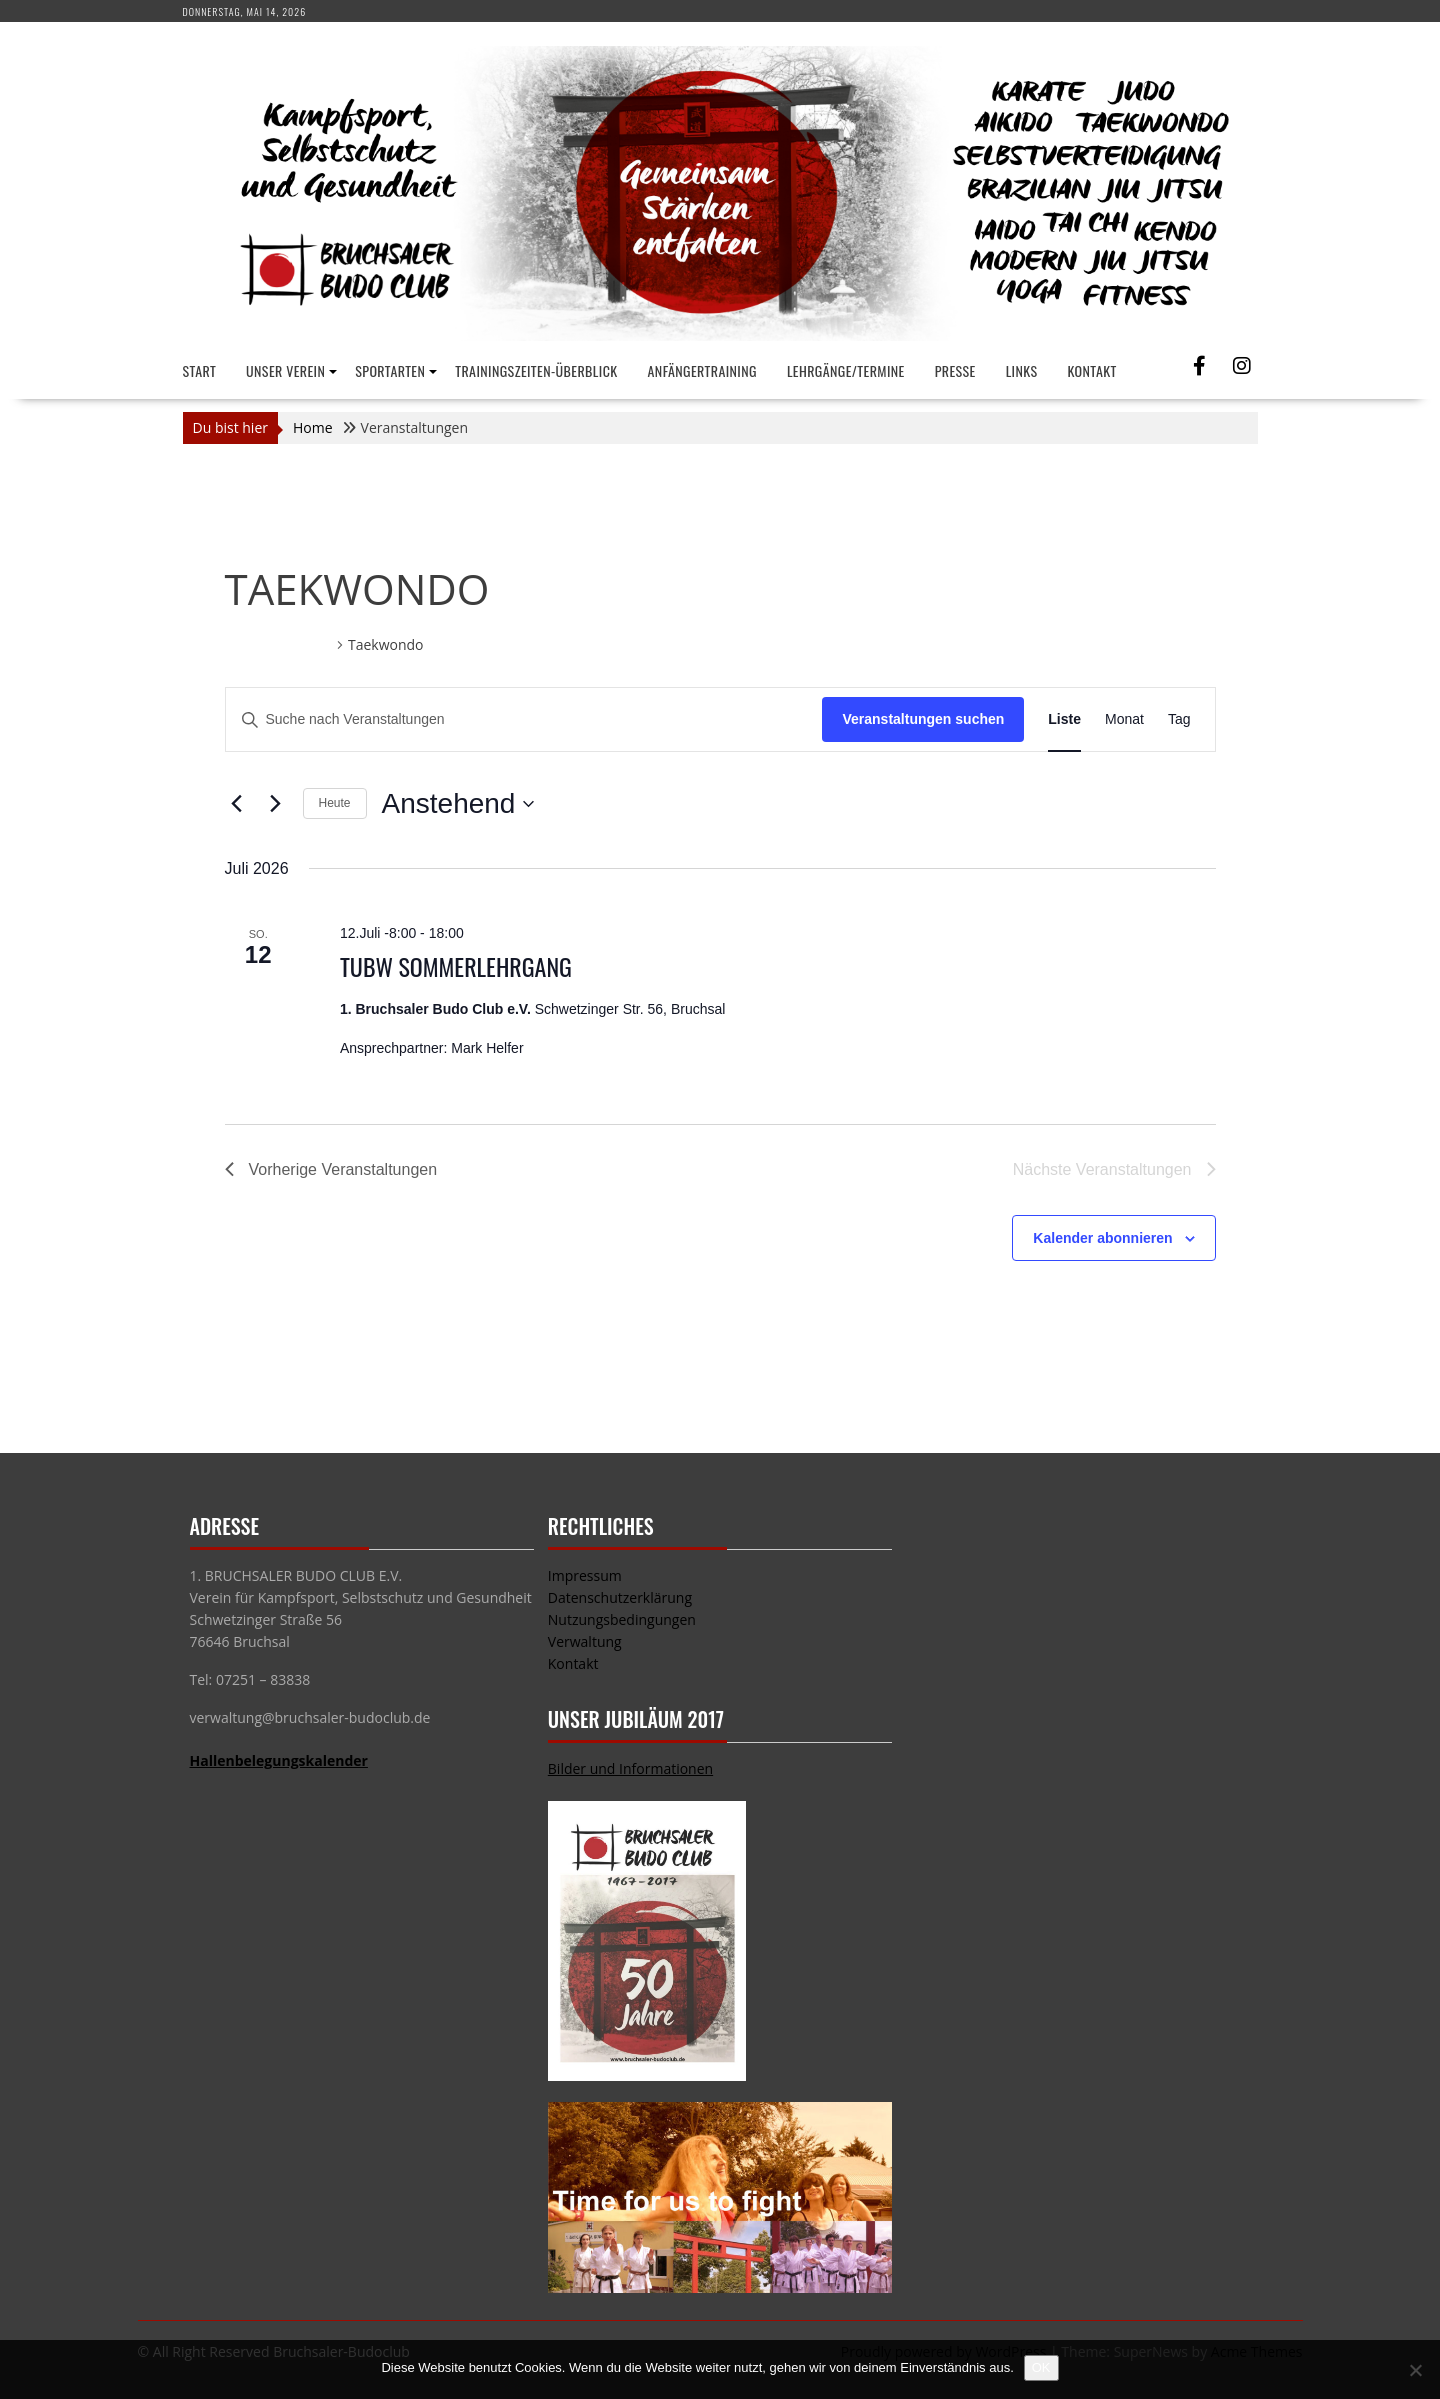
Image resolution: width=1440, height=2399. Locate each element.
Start (200, 370)
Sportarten (390, 370)
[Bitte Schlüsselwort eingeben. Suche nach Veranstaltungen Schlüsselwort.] (524, 719)
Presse (955, 370)
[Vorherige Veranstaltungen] (237, 804)
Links (1022, 370)
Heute (335, 803)
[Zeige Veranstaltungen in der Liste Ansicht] (1064, 719)
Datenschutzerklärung (620, 1597)
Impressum (585, 1575)
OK (1041, 2367)
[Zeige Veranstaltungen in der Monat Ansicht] (1124, 719)
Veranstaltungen (278, 644)
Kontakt (1092, 370)
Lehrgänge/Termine (846, 370)
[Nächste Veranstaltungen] (276, 804)
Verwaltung (585, 1641)
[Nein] (1415, 2370)
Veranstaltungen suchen (923, 719)
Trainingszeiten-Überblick (536, 370)
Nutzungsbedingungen (622, 1619)
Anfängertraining (702, 370)
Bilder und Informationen (630, 1768)
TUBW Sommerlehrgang (456, 966)
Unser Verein (285, 370)
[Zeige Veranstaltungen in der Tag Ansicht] (1179, 719)
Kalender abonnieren (1102, 1238)
